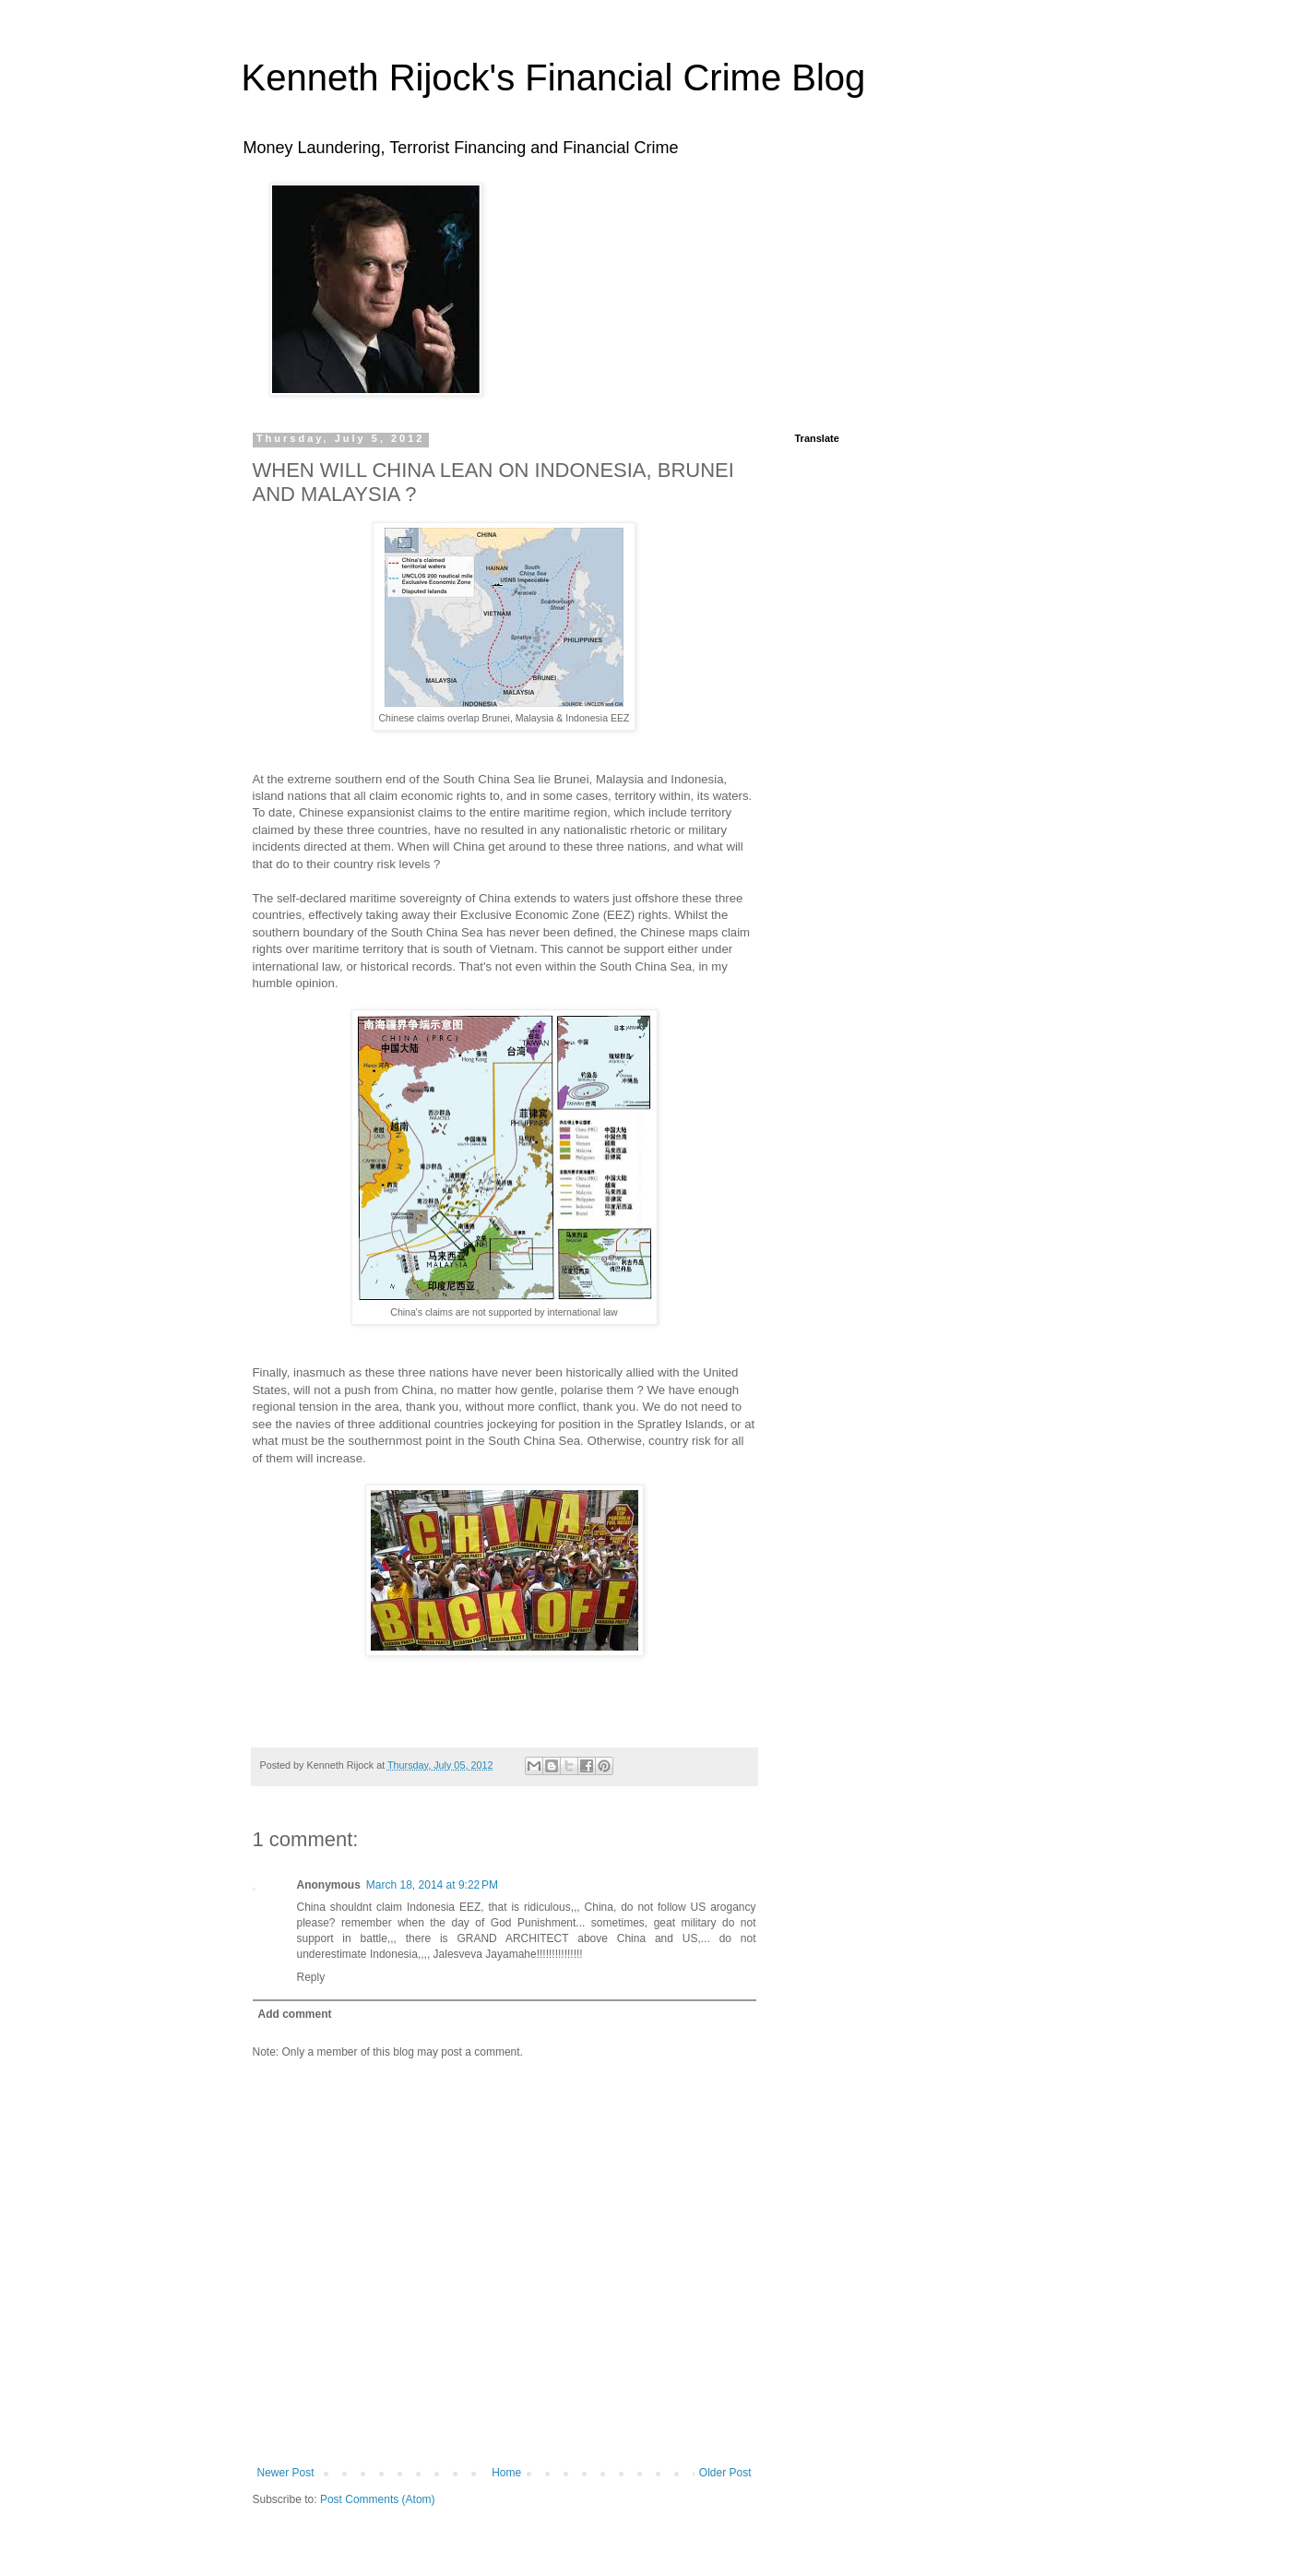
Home (506, 2472)
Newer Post (286, 2472)
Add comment (295, 2014)
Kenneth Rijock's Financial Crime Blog (554, 77)
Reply (311, 1977)
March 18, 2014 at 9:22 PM (432, 1884)
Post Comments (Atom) (377, 2499)
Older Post (725, 2472)
